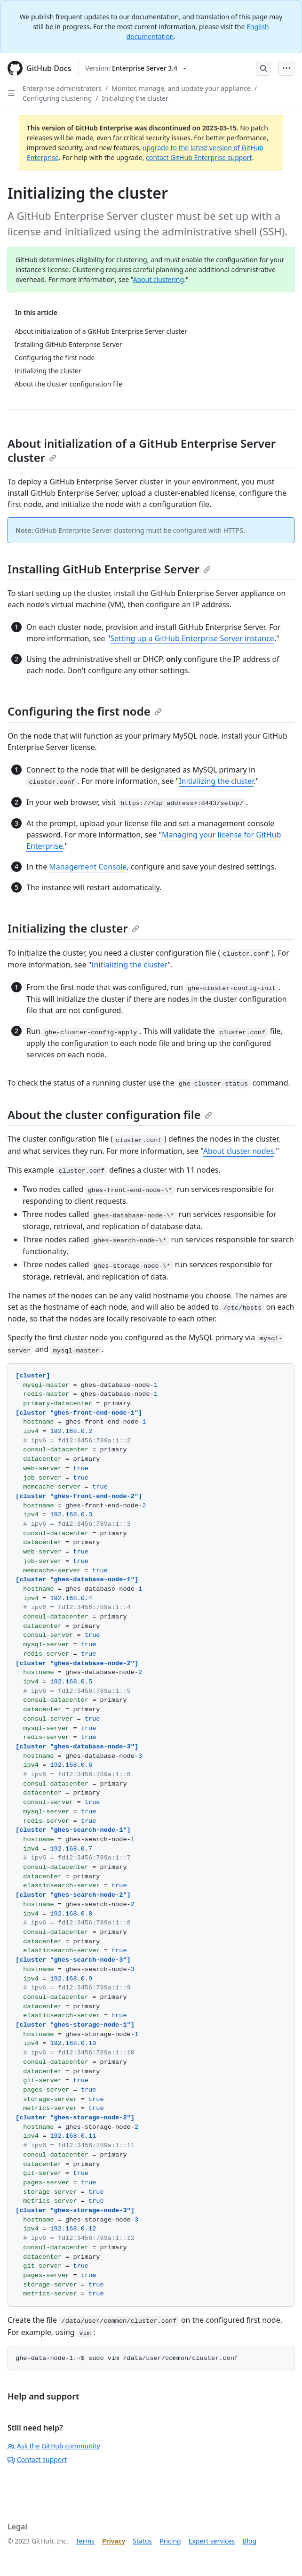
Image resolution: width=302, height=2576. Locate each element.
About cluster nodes (238, 1151)
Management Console (88, 866)
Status (142, 2540)
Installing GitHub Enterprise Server (109, 569)
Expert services (212, 2540)
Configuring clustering (57, 98)
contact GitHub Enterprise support (199, 157)
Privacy (113, 2540)
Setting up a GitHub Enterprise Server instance (192, 638)
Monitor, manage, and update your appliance (180, 88)
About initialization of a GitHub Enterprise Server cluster (142, 450)
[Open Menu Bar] (286, 68)
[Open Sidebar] (11, 93)
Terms (85, 2540)
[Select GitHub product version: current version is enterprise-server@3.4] (136, 68)
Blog (249, 2540)
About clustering (158, 279)
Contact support (37, 2459)
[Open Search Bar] (263, 68)
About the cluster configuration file (110, 1114)
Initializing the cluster (135, 98)
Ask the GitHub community (54, 2445)
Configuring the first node (85, 711)
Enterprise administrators (62, 88)
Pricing (170, 2540)
